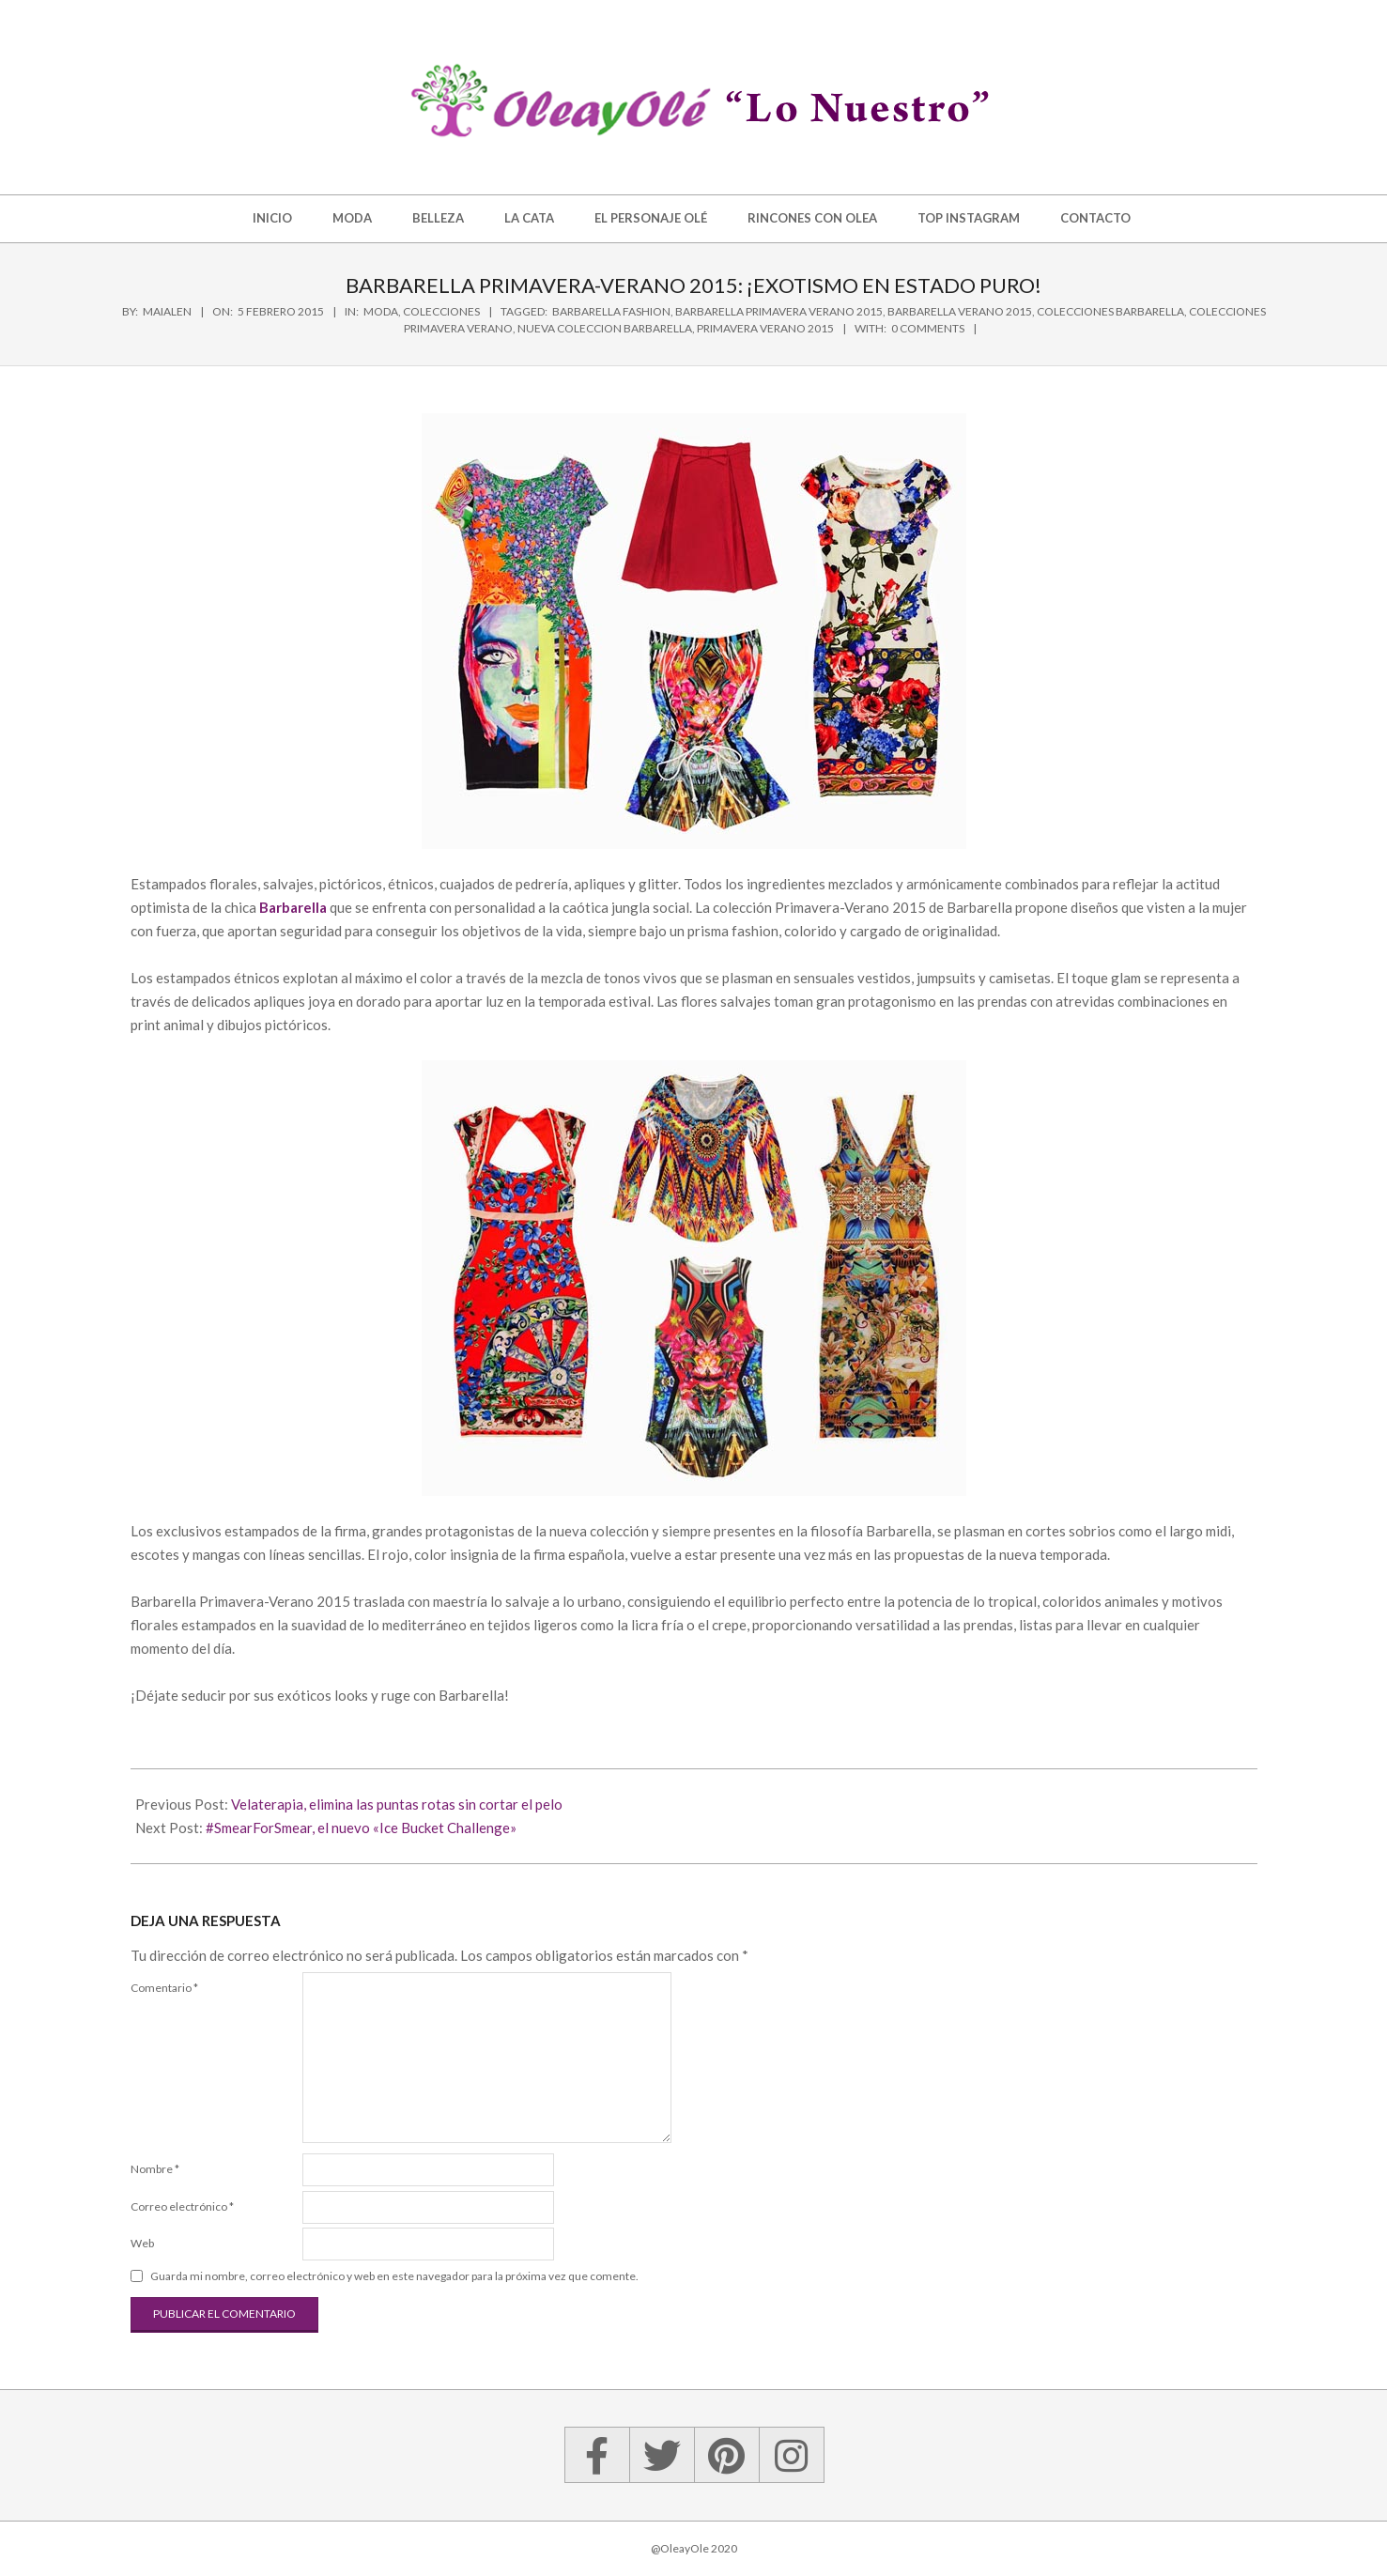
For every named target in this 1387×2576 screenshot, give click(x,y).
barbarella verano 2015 (959, 311)
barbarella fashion (611, 311)
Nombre (155, 2169)
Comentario (164, 1988)
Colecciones (441, 311)
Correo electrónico (182, 2206)
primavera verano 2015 (765, 328)
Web (142, 2243)
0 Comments (927, 328)
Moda (380, 311)
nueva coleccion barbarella (604, 328)
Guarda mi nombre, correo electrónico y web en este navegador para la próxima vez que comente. (394, 2276)
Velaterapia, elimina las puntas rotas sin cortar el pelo (397, 1804)
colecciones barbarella (1110, 311)
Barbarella (293, 907)
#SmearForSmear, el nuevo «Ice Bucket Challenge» (361, 1827)
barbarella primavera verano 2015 (779, 311)
